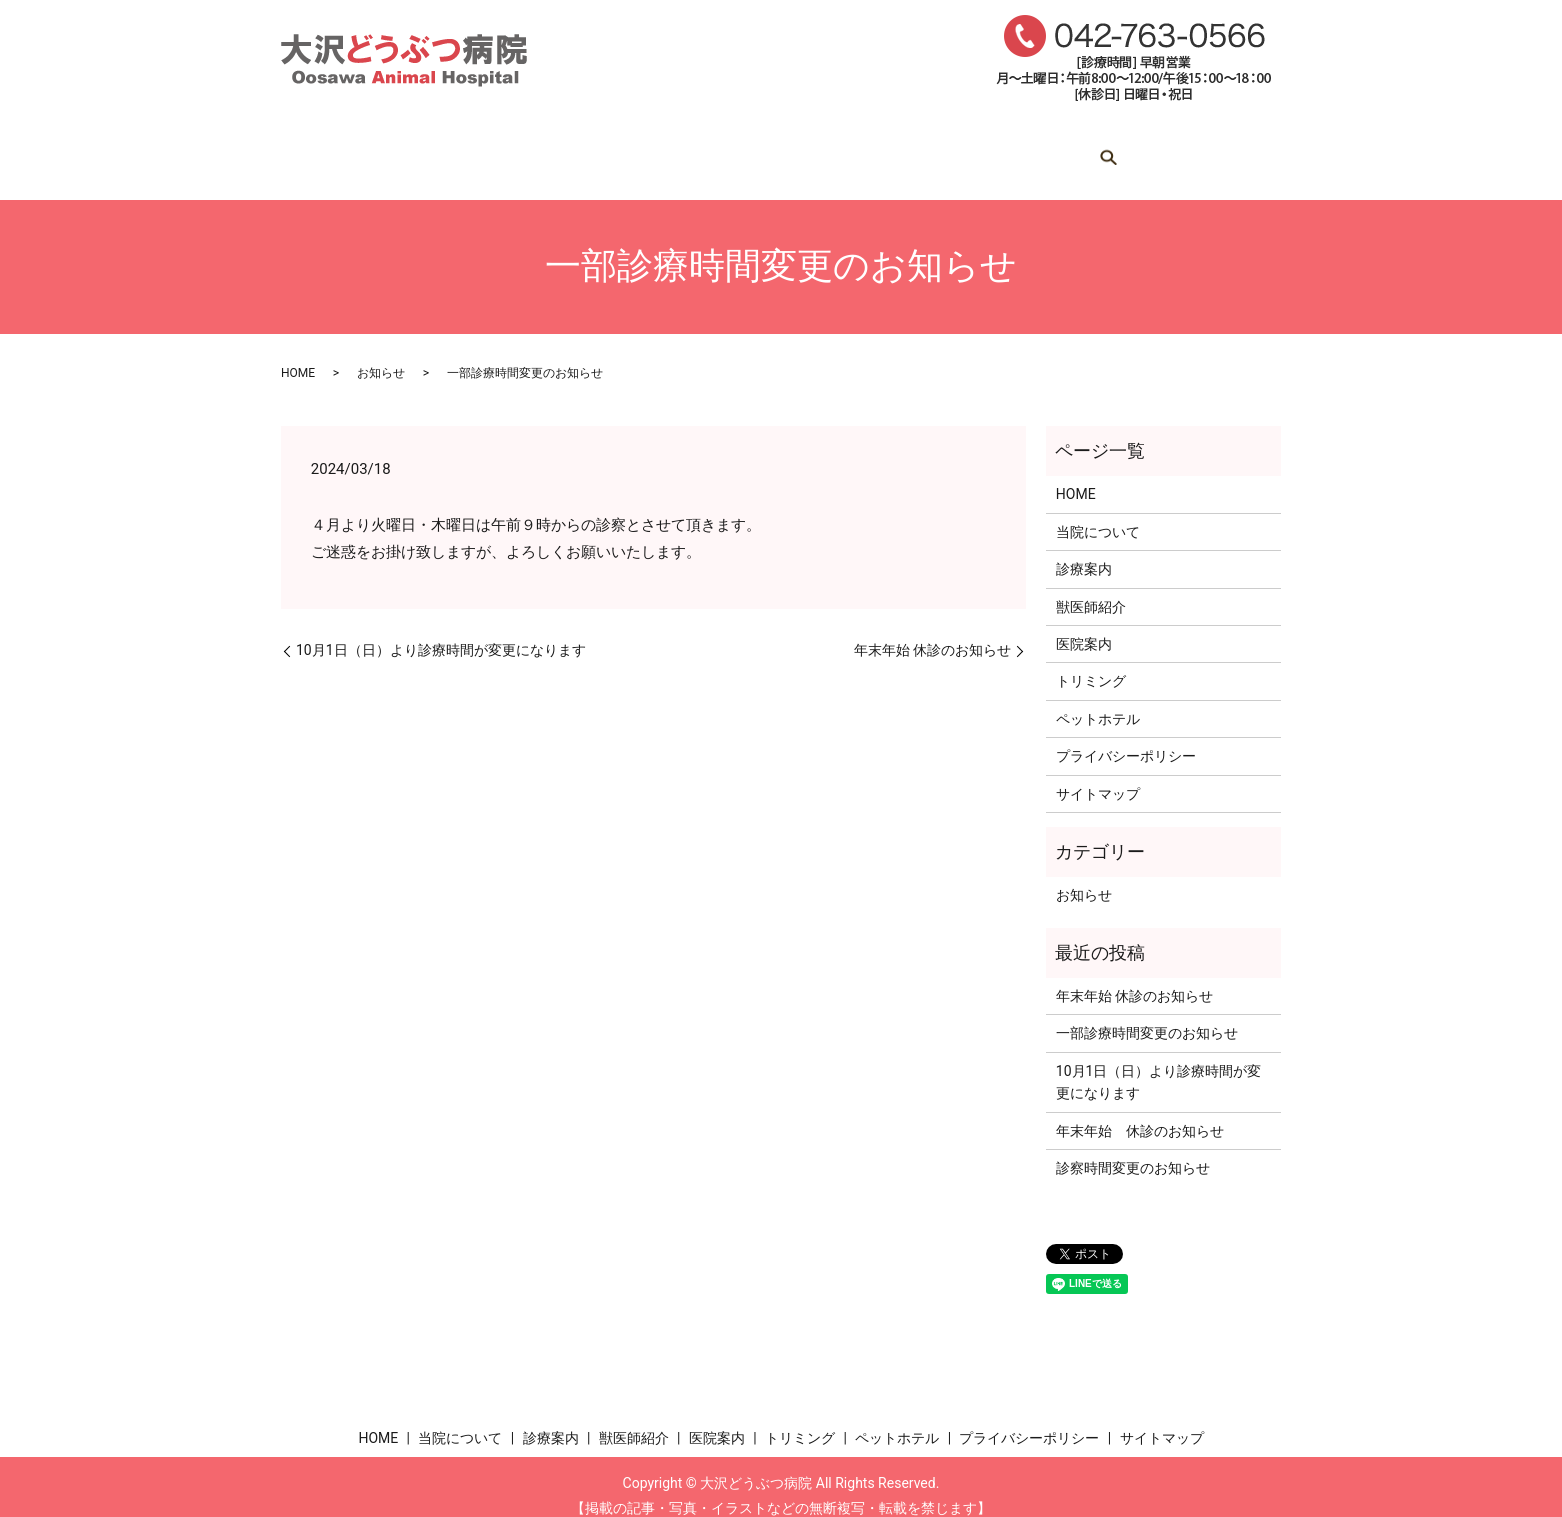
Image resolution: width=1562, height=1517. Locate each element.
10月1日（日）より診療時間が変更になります (441, 631)
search (1207, 151)
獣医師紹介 (738, 150)
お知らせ (381, 354)
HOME (375, 150)
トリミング (976, 150)
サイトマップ (1098, 775)
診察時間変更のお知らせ (1133, 1149)
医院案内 (857, 150)
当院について (493, 150)
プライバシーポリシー (1126, 737)
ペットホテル (1109, 150)
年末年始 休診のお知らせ (932, 631)
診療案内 (619, 150)
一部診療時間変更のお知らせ (1147, 1015)
